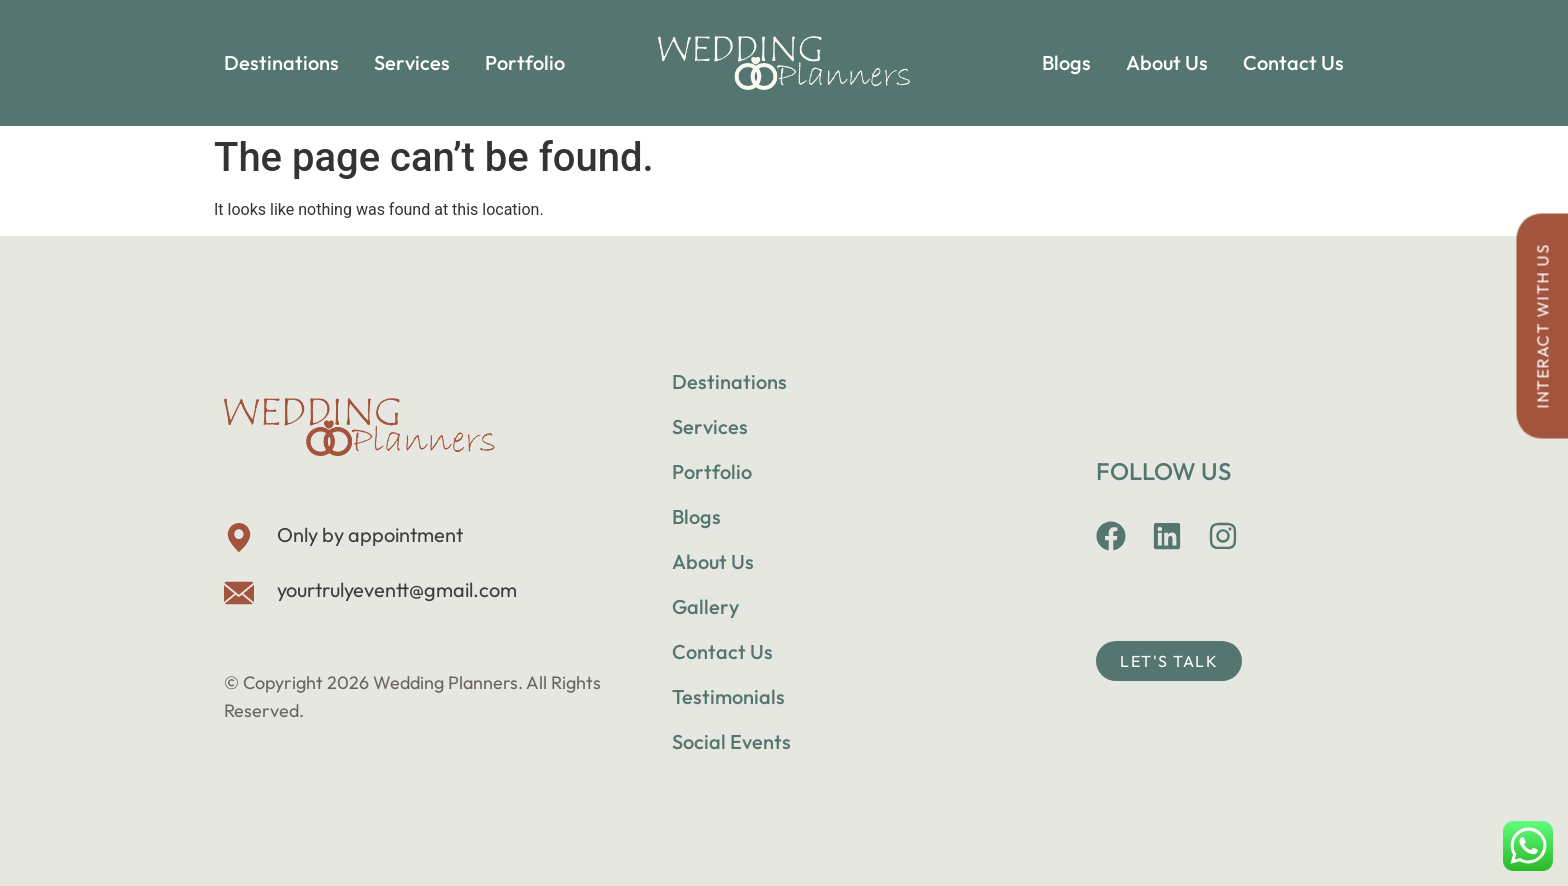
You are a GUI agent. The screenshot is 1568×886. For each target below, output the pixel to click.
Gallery (705, 606)
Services (412, 62)
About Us (1167, 62)
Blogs (1066, 62)
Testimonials (728, 696)
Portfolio (525, 62)
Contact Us (1293, 62)
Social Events (731, 741)
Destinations (281, 62)
